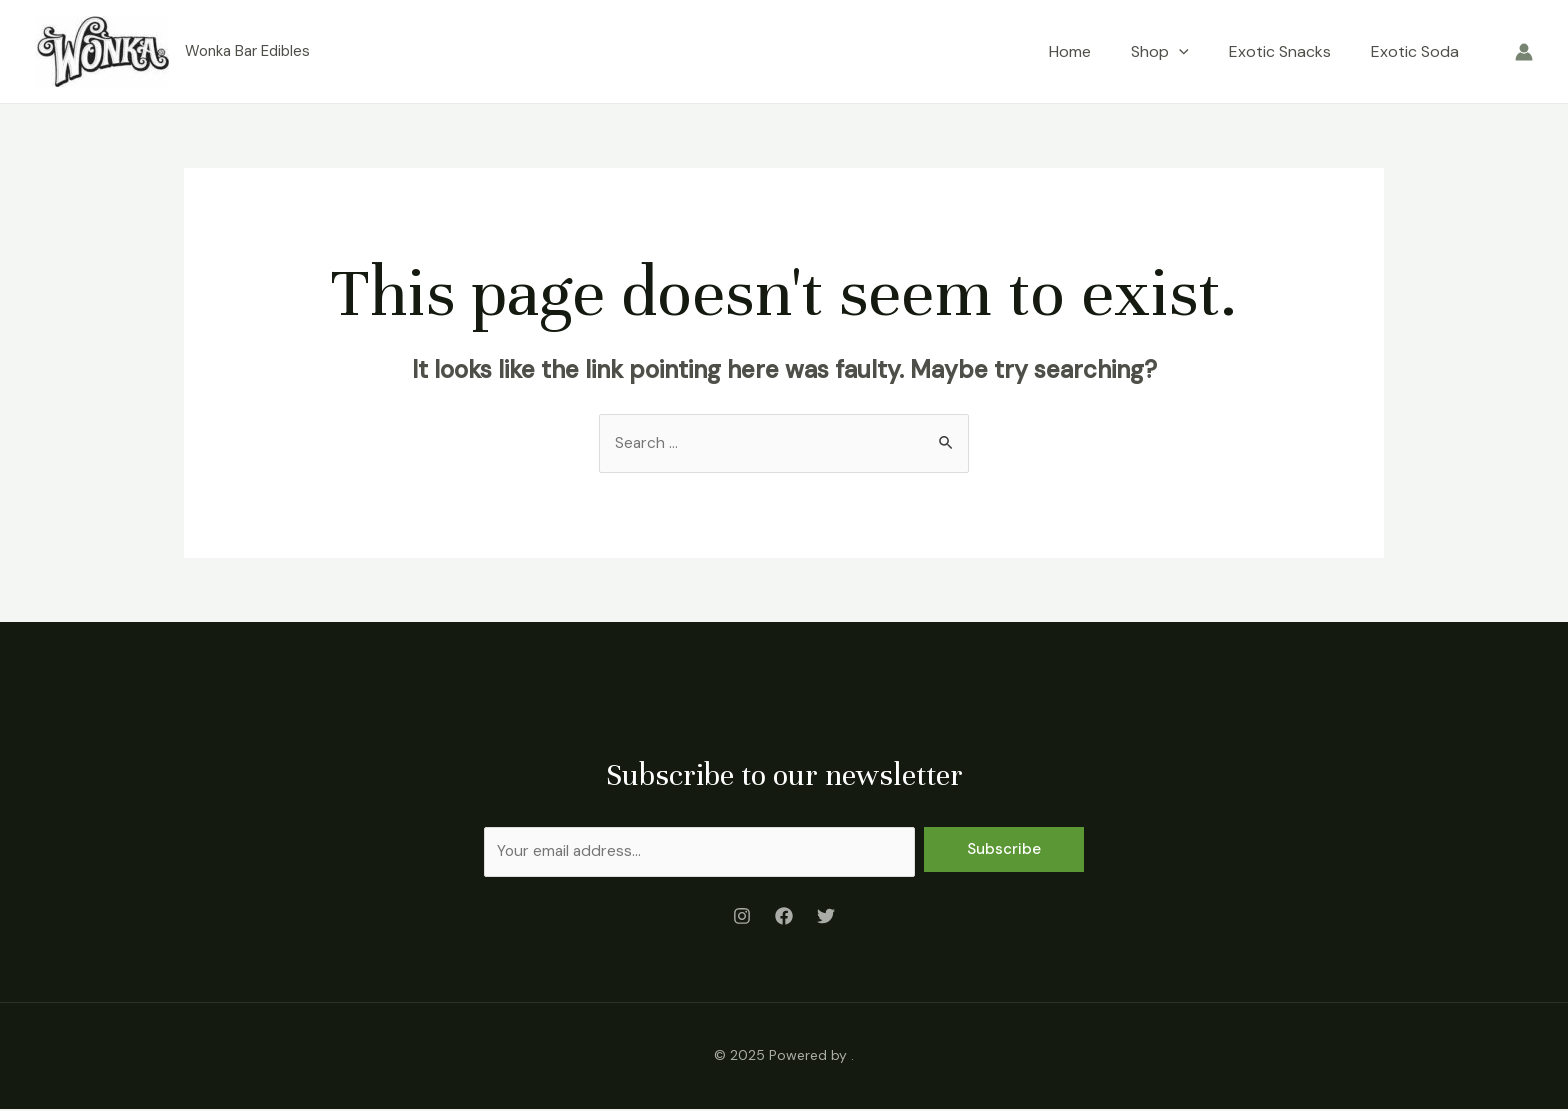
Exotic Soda (1415, 51)
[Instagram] (742, 918)
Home (1070, 51)
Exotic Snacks (1280, 51)
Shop (1160, 52)
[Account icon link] (1524, 52)
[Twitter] (826, 918)
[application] (1179, 52)
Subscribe (1004, 850)
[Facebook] (784, 918)
